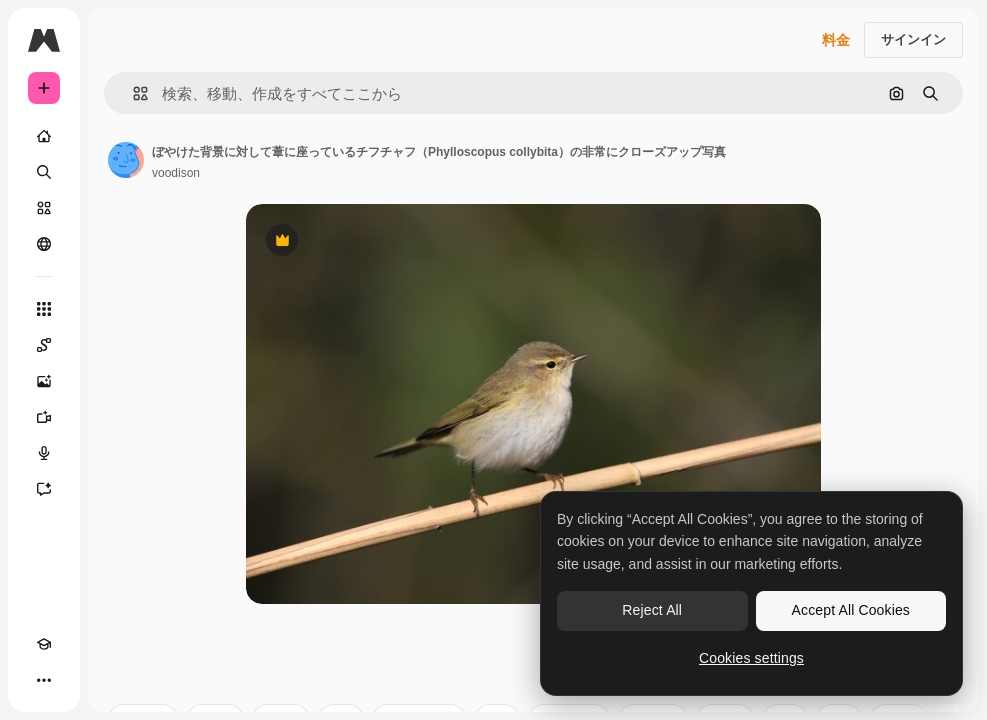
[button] (132, 93)
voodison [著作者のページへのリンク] (176, 173)
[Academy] (44, 644)
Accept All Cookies (851, 610)
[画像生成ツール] (44, 381)
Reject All (652, 610)
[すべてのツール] (44, 309)
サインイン (913, 39)
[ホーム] (44, 136)
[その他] (44, 680)
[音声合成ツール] (44, 453)
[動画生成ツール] (44, 417)
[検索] (44, 172)
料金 (836, 40)
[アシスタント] (44, 489)
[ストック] (44, 208)
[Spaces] (44, 345)
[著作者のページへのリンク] (126, 160)
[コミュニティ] (44, 244)
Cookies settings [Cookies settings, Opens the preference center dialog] (751, 658)
